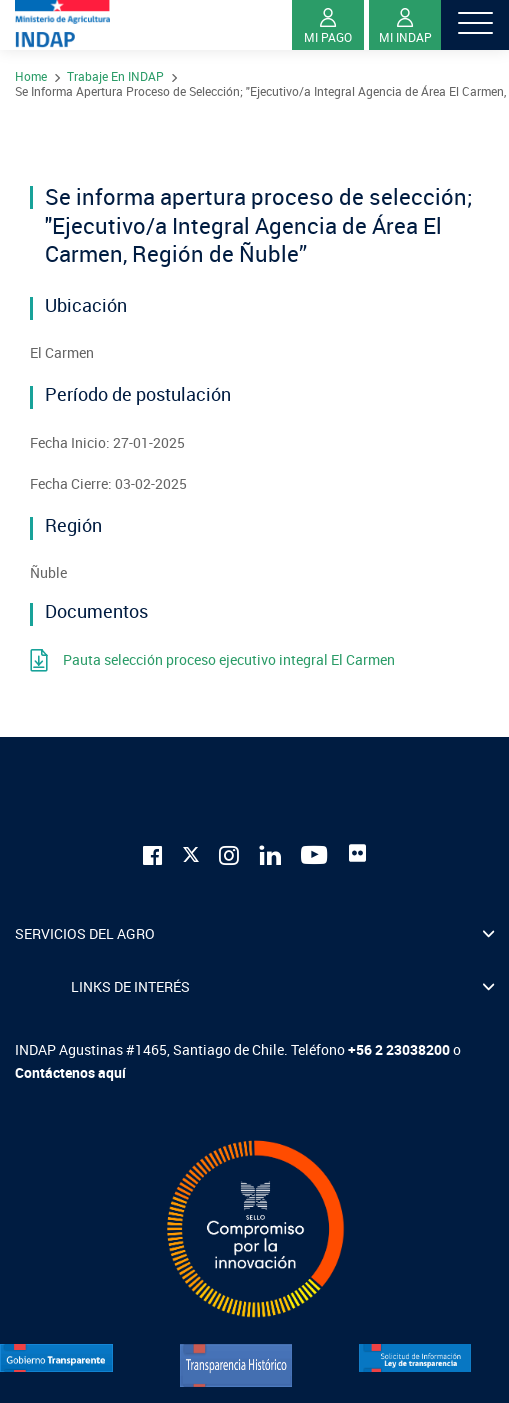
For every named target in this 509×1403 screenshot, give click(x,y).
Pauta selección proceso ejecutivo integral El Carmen (229, 659)
